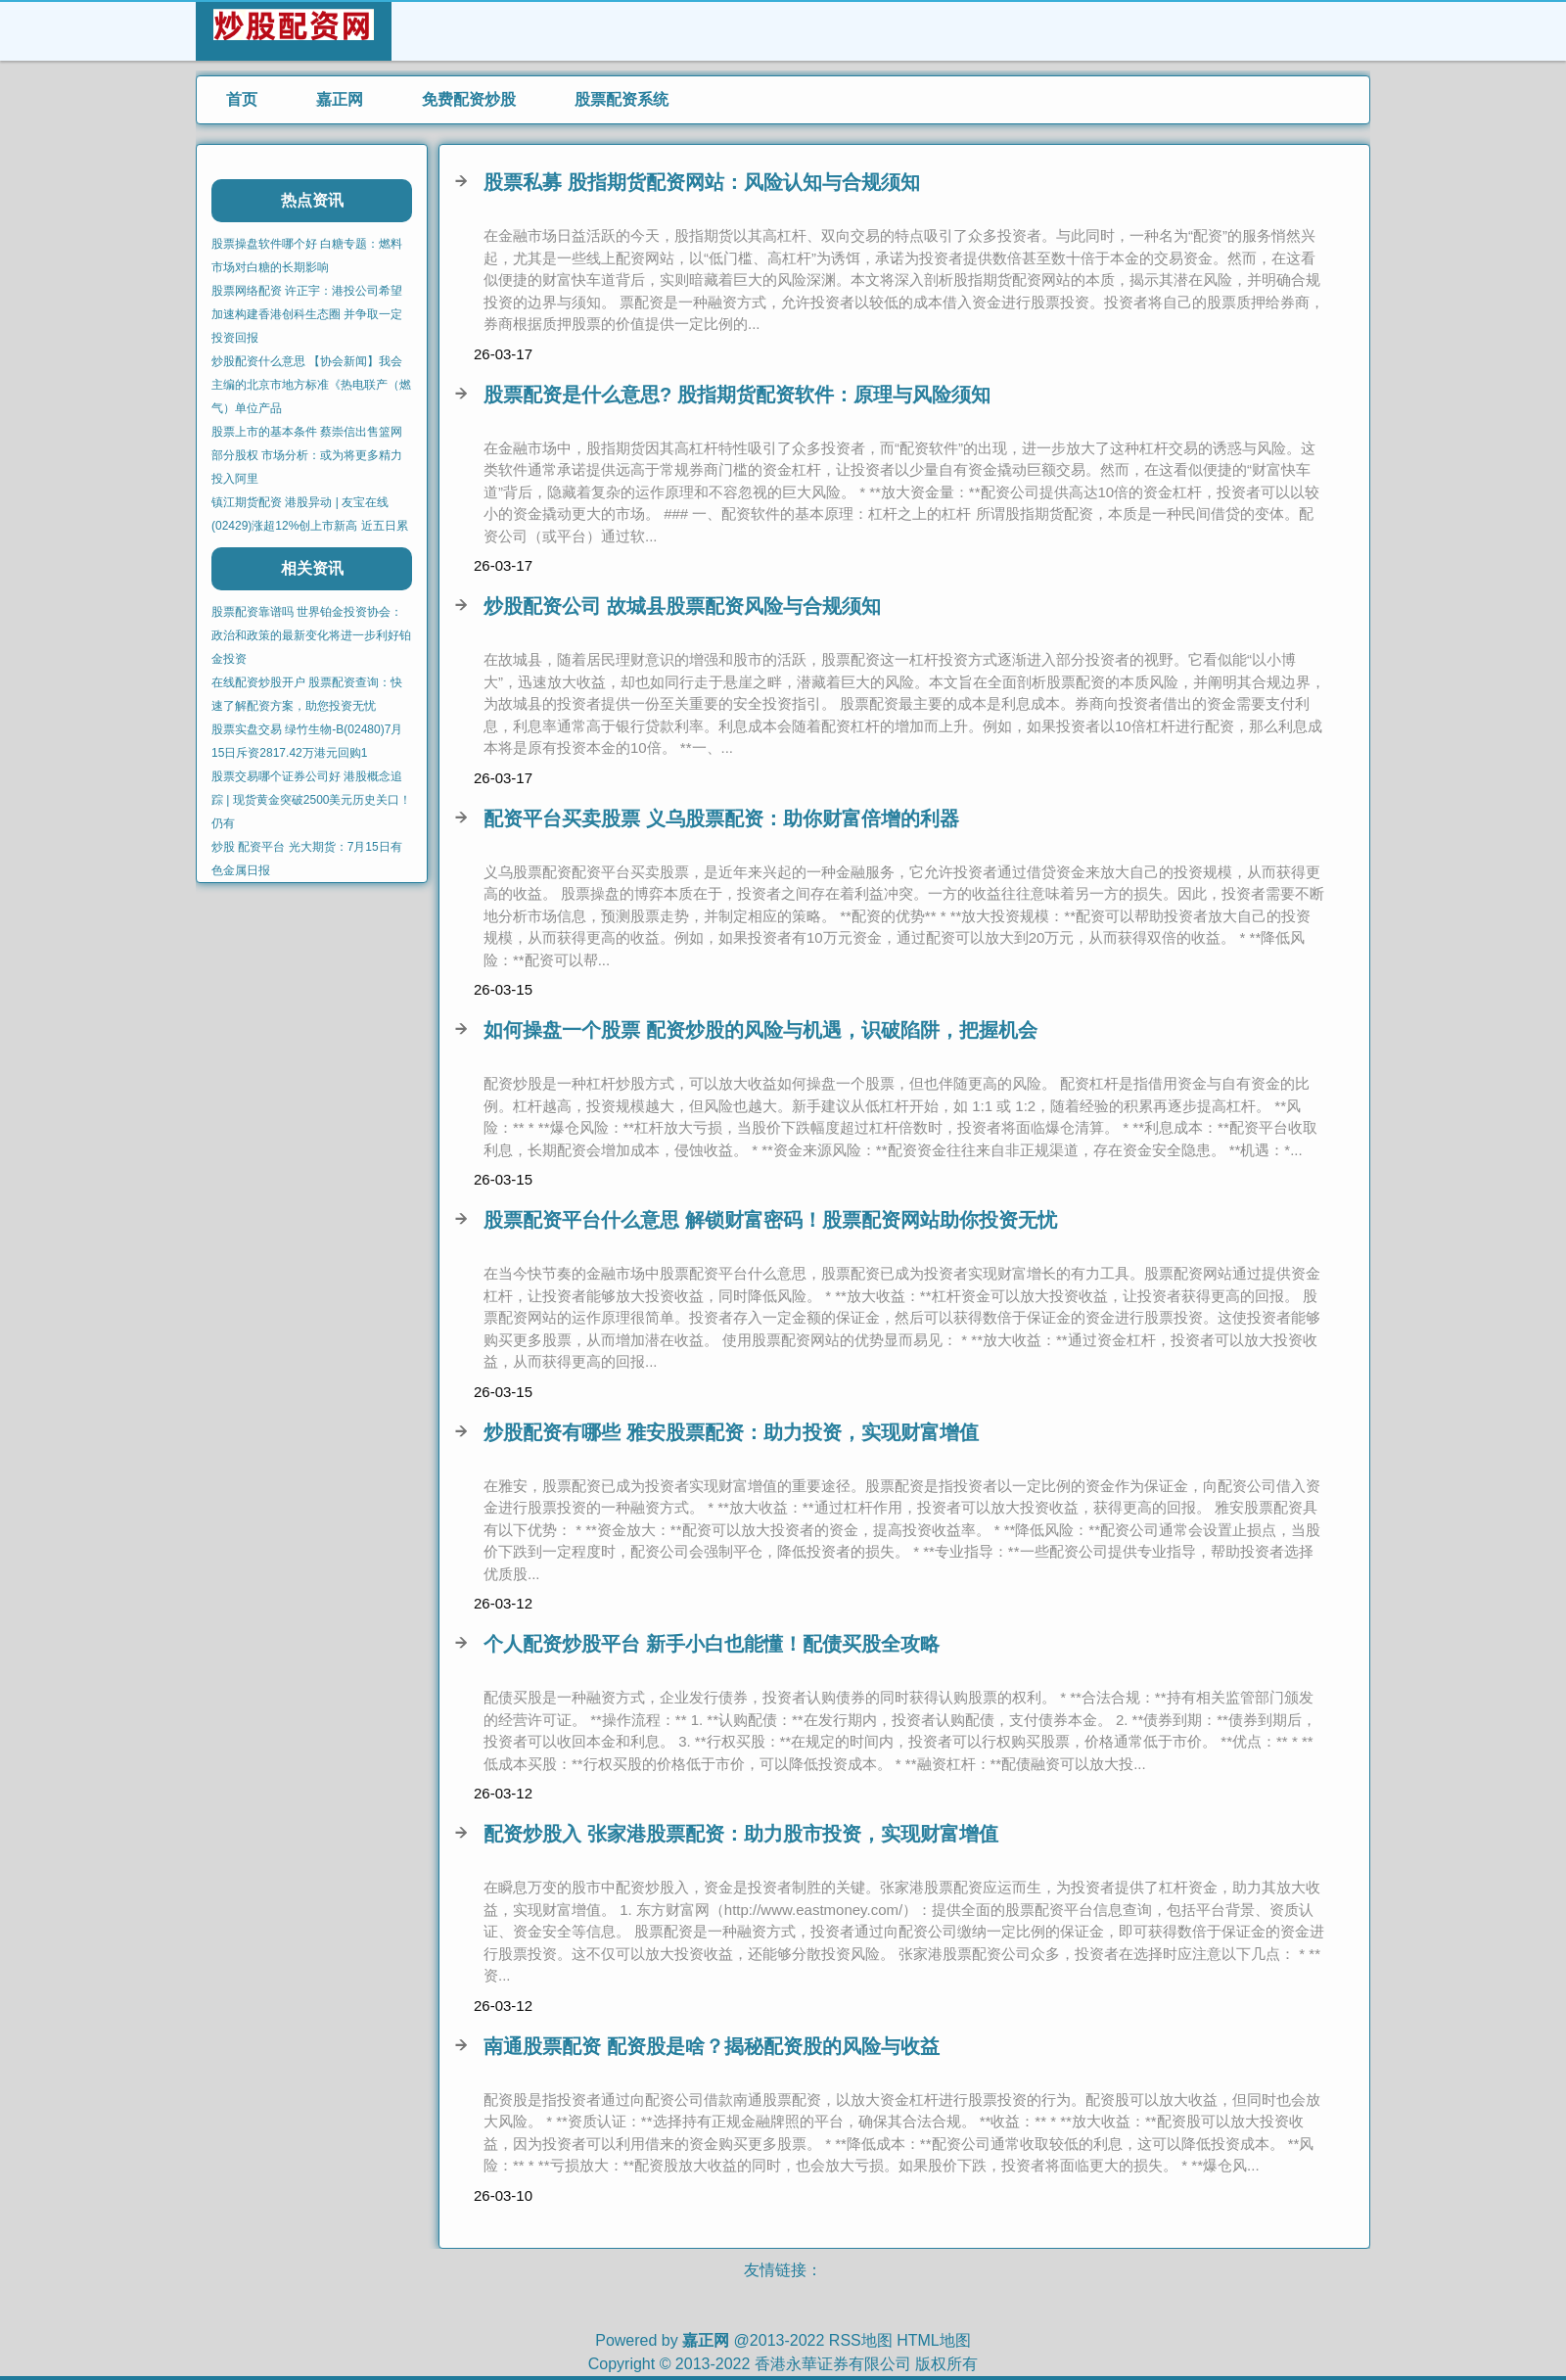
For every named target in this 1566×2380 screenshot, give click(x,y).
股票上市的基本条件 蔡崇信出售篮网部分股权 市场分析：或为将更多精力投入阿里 (306, 455)
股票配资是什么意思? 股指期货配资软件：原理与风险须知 (737, 394)
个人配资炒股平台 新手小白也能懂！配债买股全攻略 (712, 1644)
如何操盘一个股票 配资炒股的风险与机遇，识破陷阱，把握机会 (760, 1030)
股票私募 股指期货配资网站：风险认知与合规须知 (702, 182)
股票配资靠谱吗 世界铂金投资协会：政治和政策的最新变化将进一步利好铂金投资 (311, 635)
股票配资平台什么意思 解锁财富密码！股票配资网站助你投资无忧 (770, 1220)
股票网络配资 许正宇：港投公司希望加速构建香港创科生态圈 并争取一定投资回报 (306, 314)
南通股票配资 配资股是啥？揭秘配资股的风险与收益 (712, 2046)
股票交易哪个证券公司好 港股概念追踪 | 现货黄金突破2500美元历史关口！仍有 (311, 800)
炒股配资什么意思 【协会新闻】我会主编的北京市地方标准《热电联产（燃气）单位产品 (311, 384)
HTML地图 (934, 2340)
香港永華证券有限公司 (833, 2364)
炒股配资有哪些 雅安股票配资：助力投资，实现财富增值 (731, 1432)
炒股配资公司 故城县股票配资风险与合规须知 (682, 606)
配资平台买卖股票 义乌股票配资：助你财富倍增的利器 (721, 818)
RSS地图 (861, 2340)
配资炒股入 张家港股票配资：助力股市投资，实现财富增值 (741, 1833)
